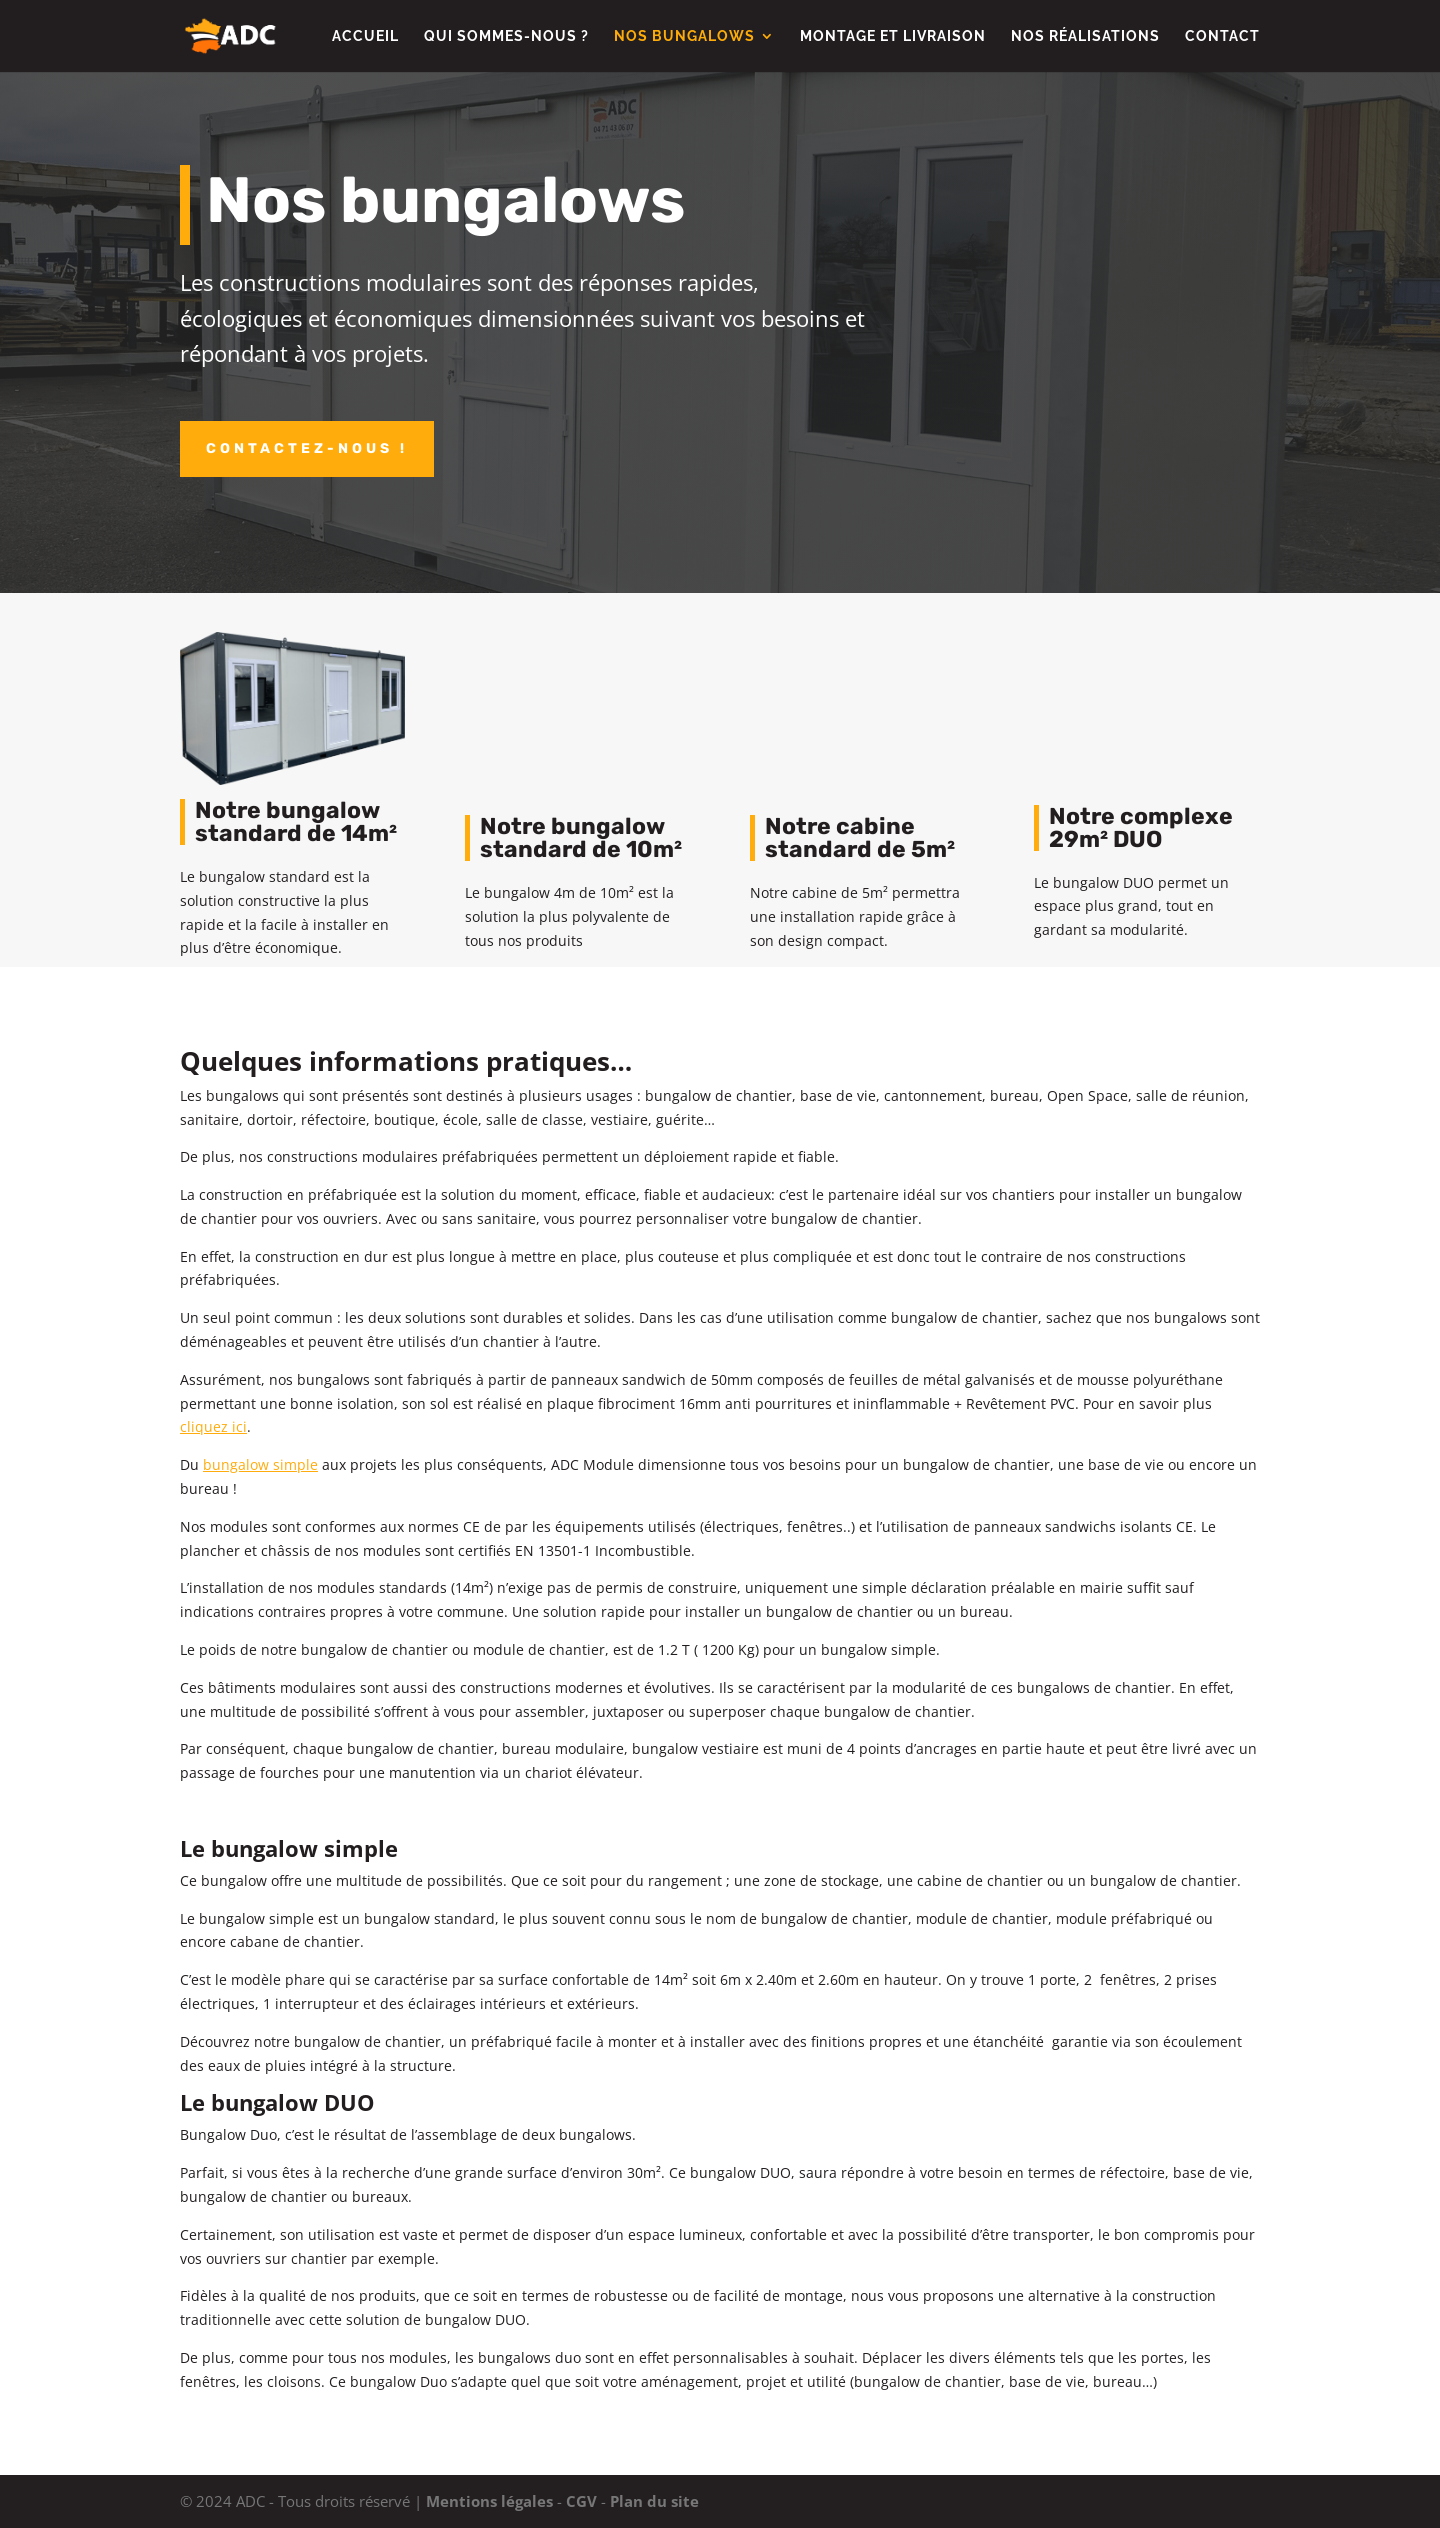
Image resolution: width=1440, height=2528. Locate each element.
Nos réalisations (1085, 36)
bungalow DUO (293, 2102)
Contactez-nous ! (307, 448)
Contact (1222, 36)
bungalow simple (304, 1848)
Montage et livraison (893, 36)
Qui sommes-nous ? (506, 36)
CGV (581, 2501)
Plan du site (654, 2501)
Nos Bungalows (684, 36)
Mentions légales (489, 2501)
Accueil (365, 36)
